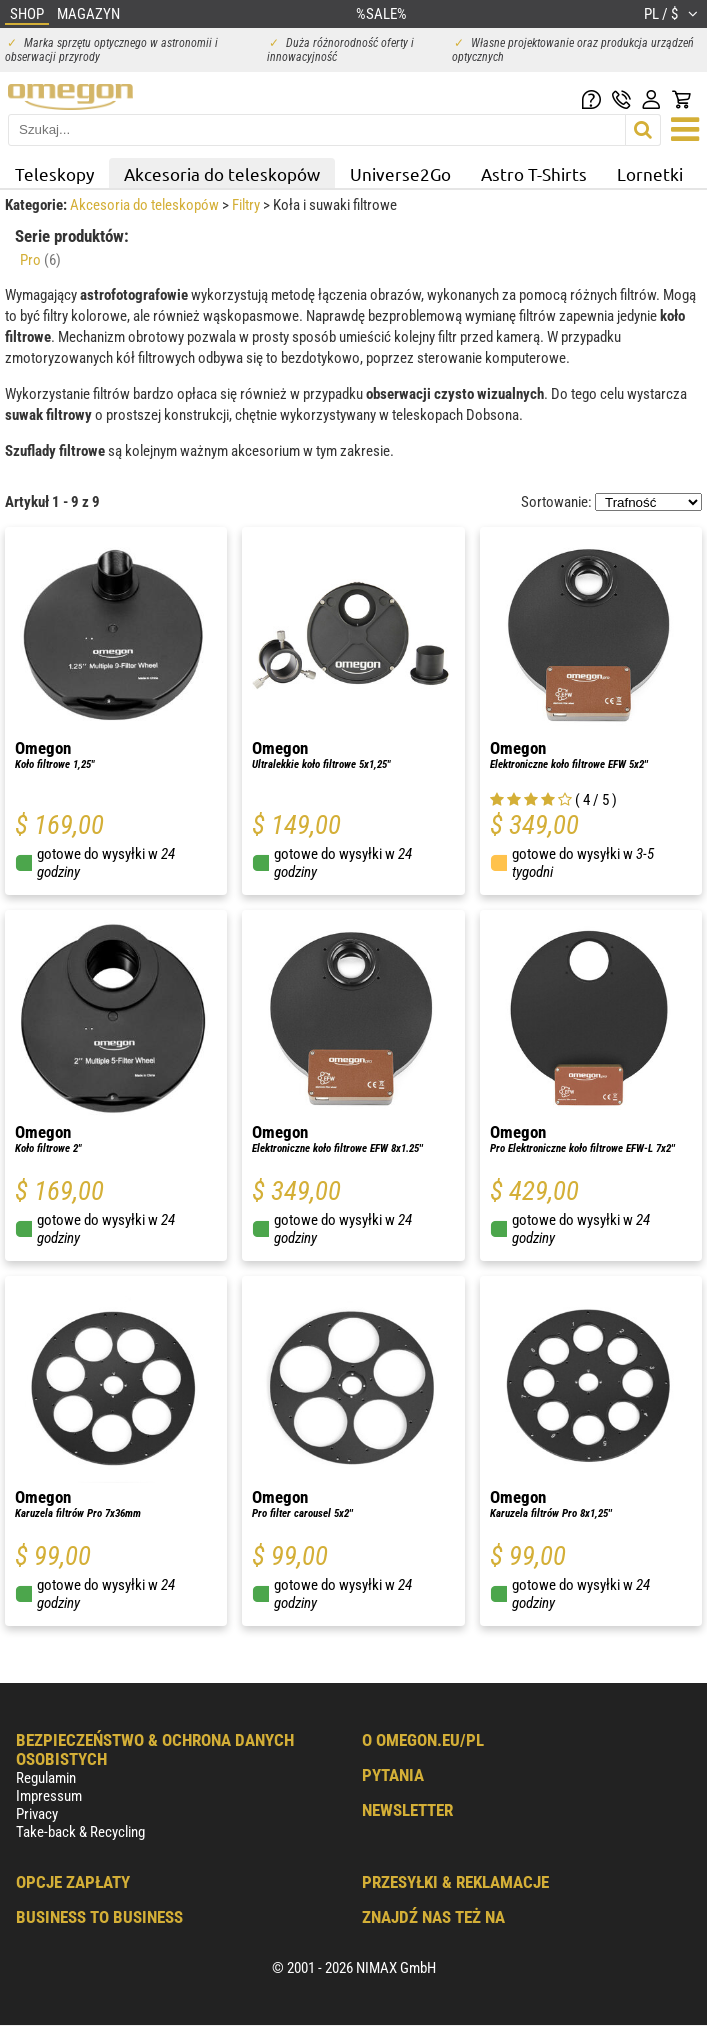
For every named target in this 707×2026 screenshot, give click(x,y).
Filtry (247, 205)
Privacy (37, 1814)
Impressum (49, 1796)
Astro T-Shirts (534, 173)
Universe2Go (400, 173)
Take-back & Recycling (80, 1832)
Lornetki (650, 173)
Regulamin (46, 1778)
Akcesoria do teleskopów (222, 173)
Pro (40, 260)
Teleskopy (54, 173)
